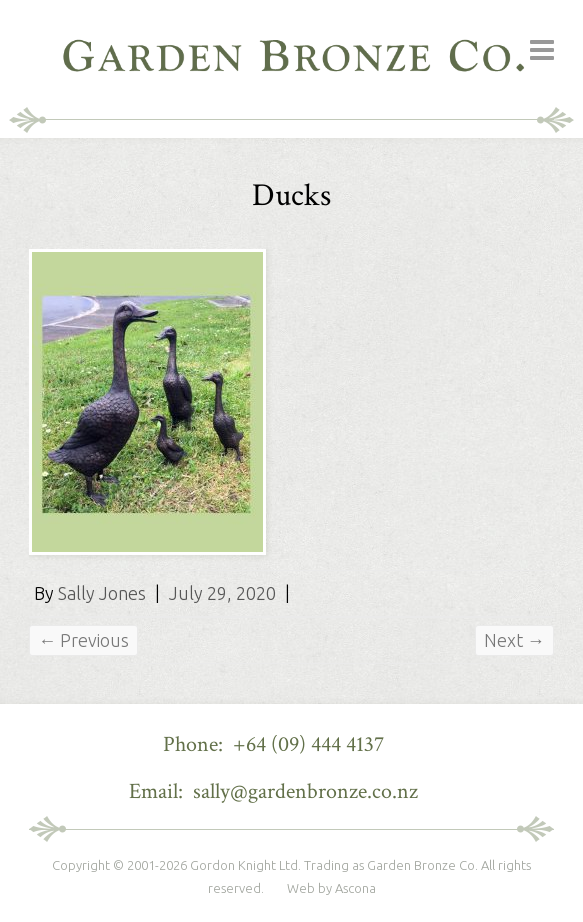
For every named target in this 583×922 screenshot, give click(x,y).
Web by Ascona (331, 888)
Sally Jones (102, 593)
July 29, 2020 (222, 593)
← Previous (83, 640)
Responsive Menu (542, 50)
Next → (514, 640)
